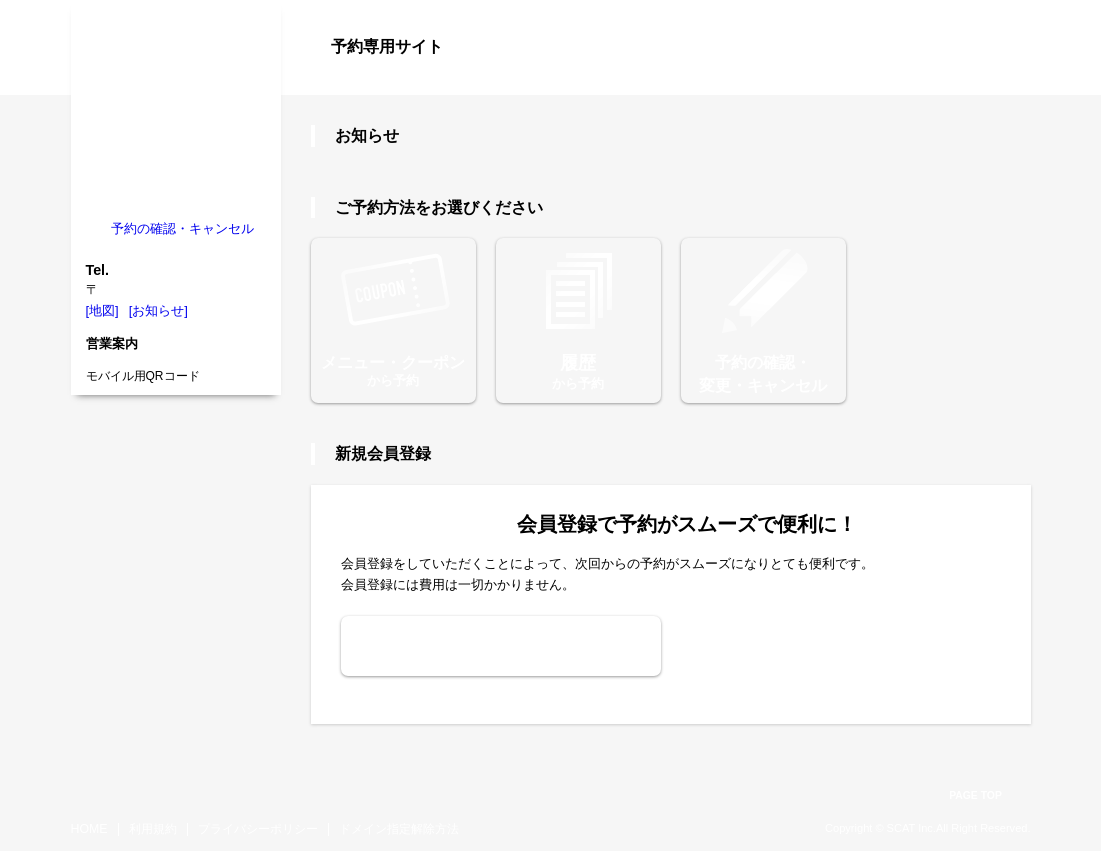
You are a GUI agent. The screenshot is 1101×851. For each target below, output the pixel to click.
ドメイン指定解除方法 (399, 829)
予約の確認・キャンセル (182, 228)
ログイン (991, 82)
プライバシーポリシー (258, 829)
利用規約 (153, 829)
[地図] (102, 310)
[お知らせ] (158, 310)
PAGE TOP (975, 795)
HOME (89, 829)
